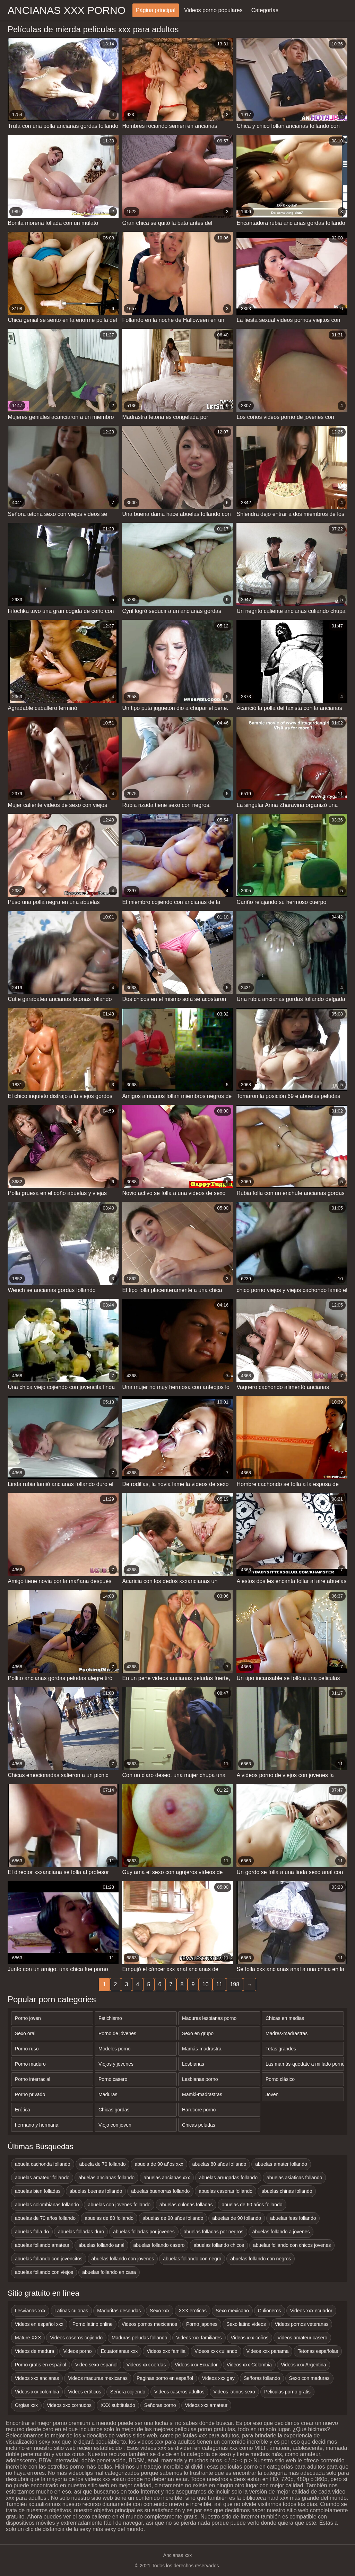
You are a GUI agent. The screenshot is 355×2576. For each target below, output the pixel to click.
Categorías (264, 10)
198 (234, 1984)
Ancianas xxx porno (66, 10)
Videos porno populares (213, 10)
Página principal (155, 10)
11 (219, 1984)
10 (205, 1984)
